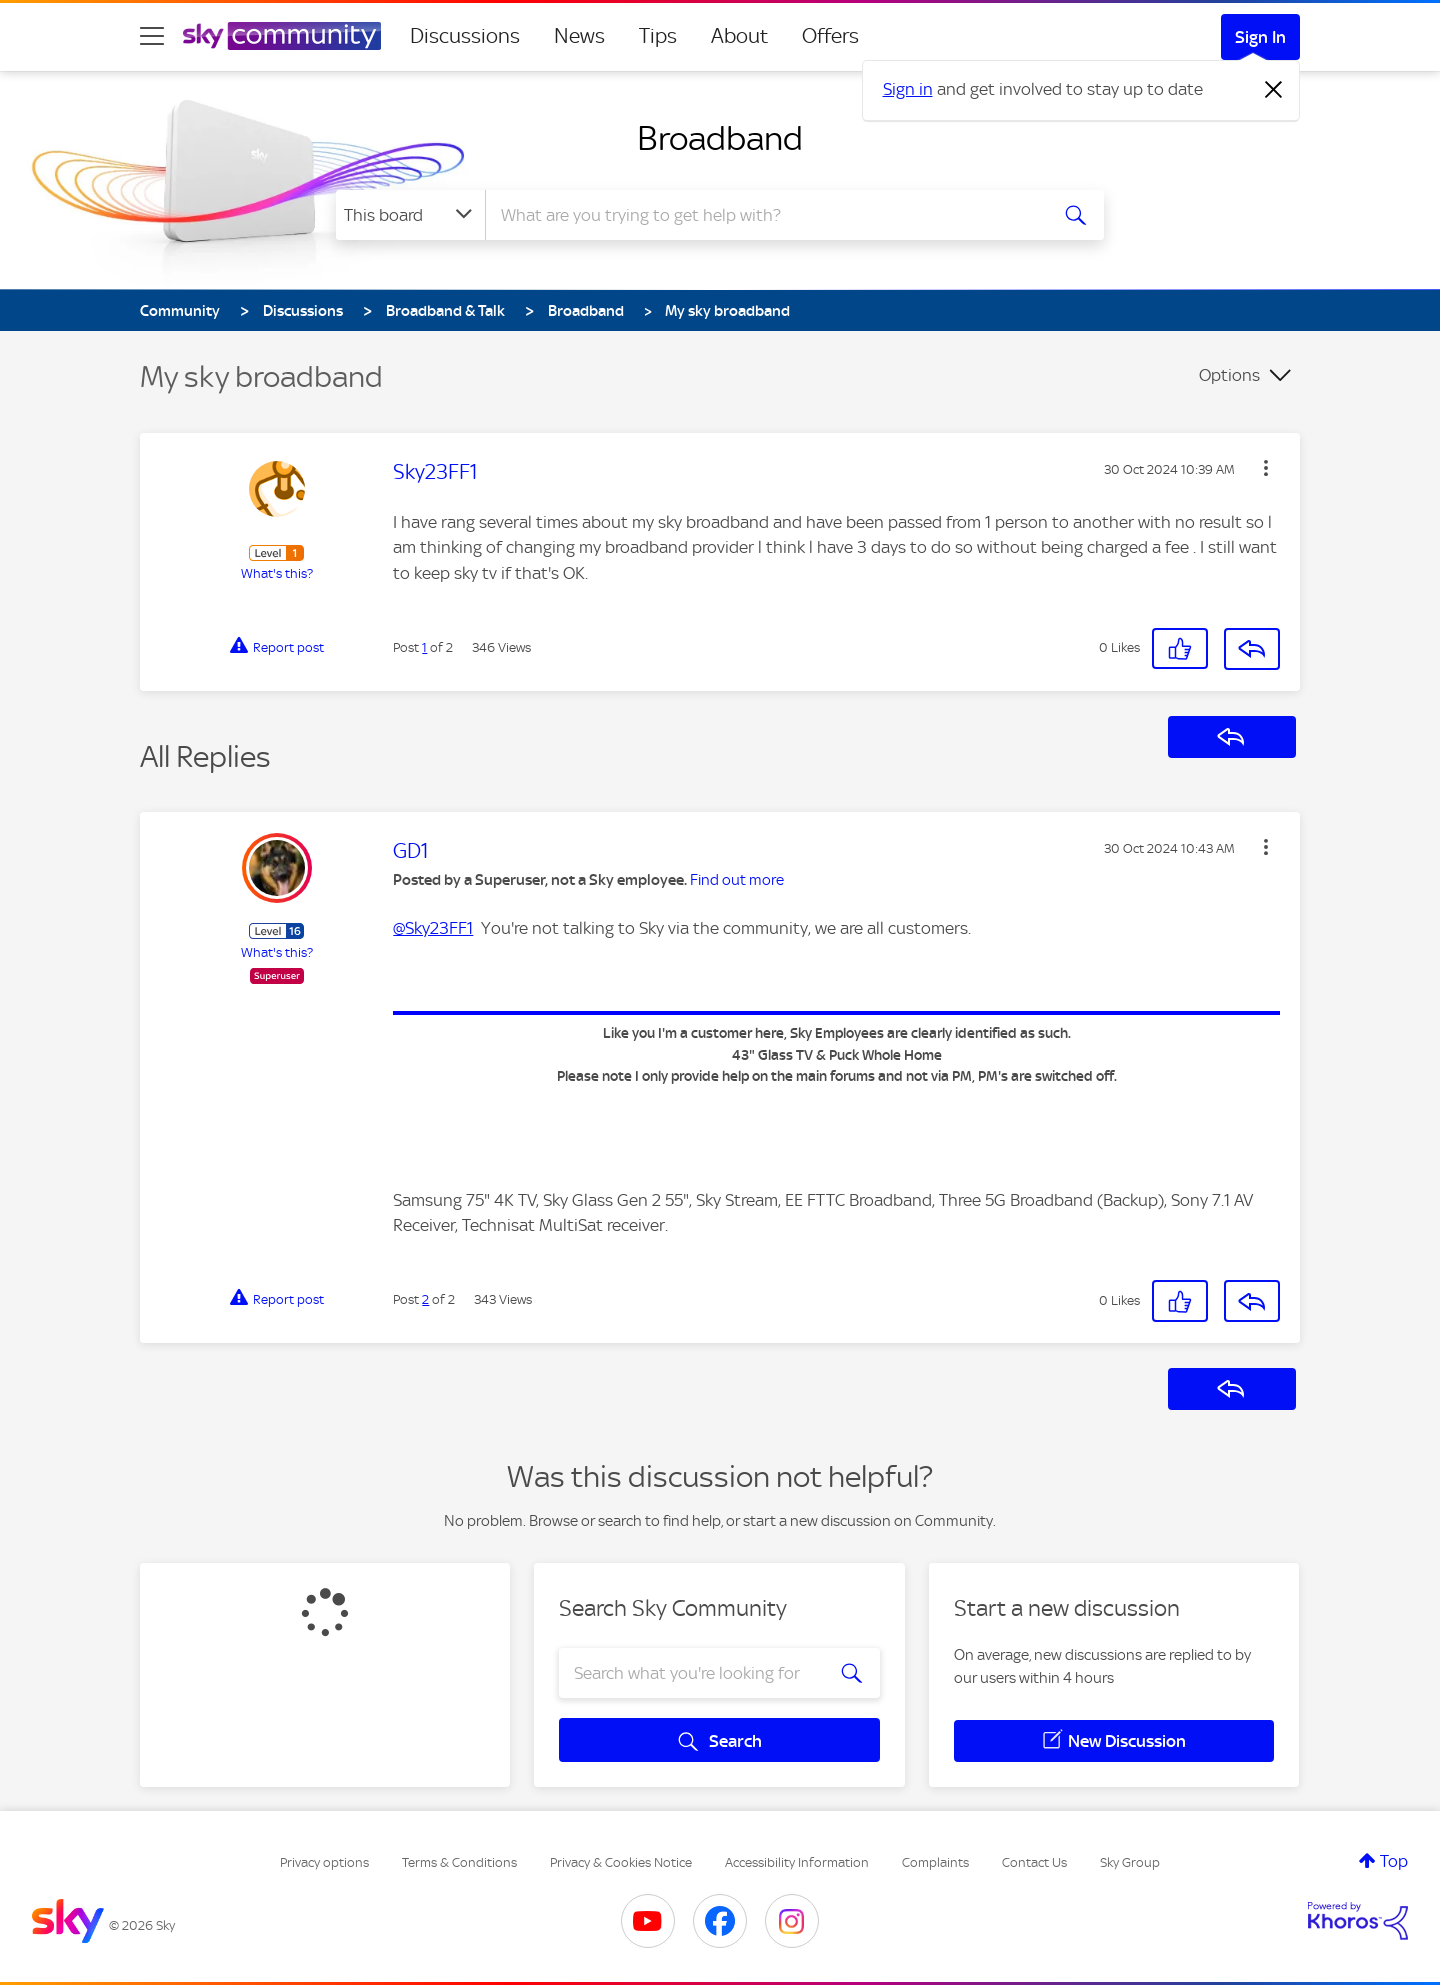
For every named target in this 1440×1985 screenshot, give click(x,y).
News (579, 36)
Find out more (737, 880)
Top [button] (1394, 1861)
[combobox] (764, 215)
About (739, 36)
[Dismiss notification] (1274, 90)
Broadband (720, 138)
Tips (658, 36)
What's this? (277, 573)
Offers (830, 36)
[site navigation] (152, 36)
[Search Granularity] (410, 215)
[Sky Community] (282, 36)
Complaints (935, 1862)
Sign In (1260, 37)
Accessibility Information (797, 1862)
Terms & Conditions (459, 1862)
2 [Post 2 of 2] (425, 1299)
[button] (1266, 468)
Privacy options (324, 1862)
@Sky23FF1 (433, 928)
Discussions (465, 36)
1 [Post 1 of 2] (424, 647)
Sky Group (1130, 1862)
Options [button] (1229, 375)
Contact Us (1034, 1862)
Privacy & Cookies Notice (621, 1862)
